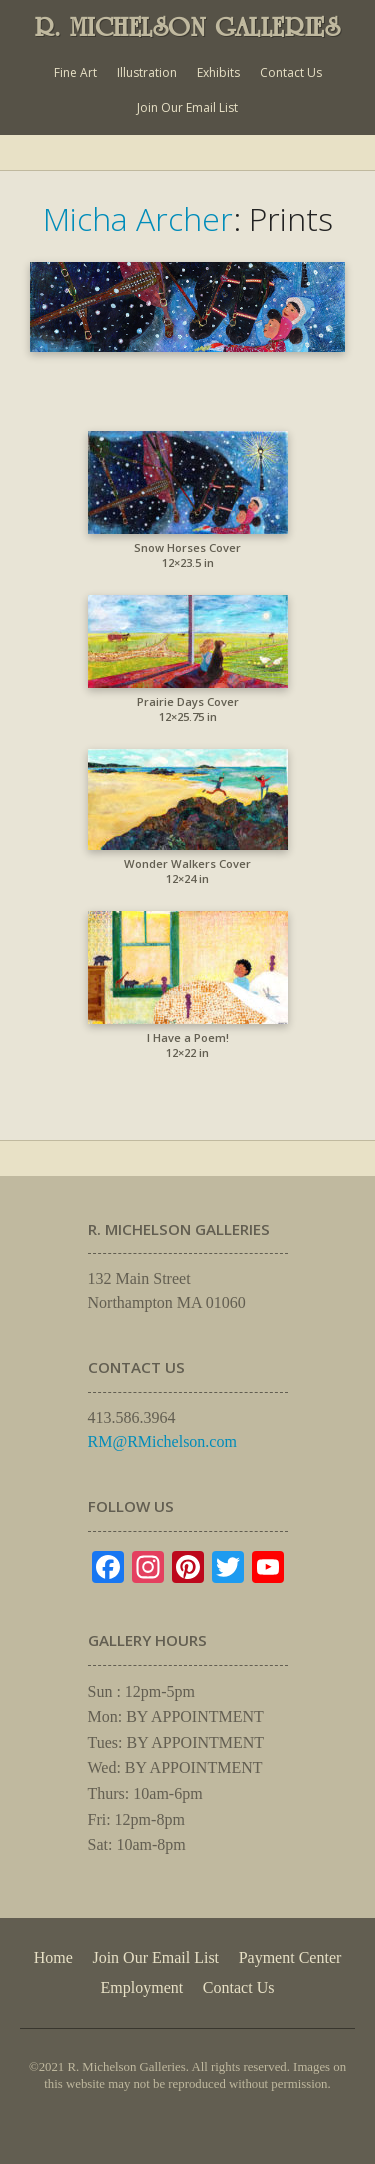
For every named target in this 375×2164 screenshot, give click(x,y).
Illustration (147, 72)
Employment (142, 1987)
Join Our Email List (187, 107)
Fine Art (75, 72)
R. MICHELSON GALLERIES (188, 27)
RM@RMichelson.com (162, 1441)
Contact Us (291, 72)
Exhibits (218, 72)
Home (53, 1957)
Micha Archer (138, 218)
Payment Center (290, 1957)
